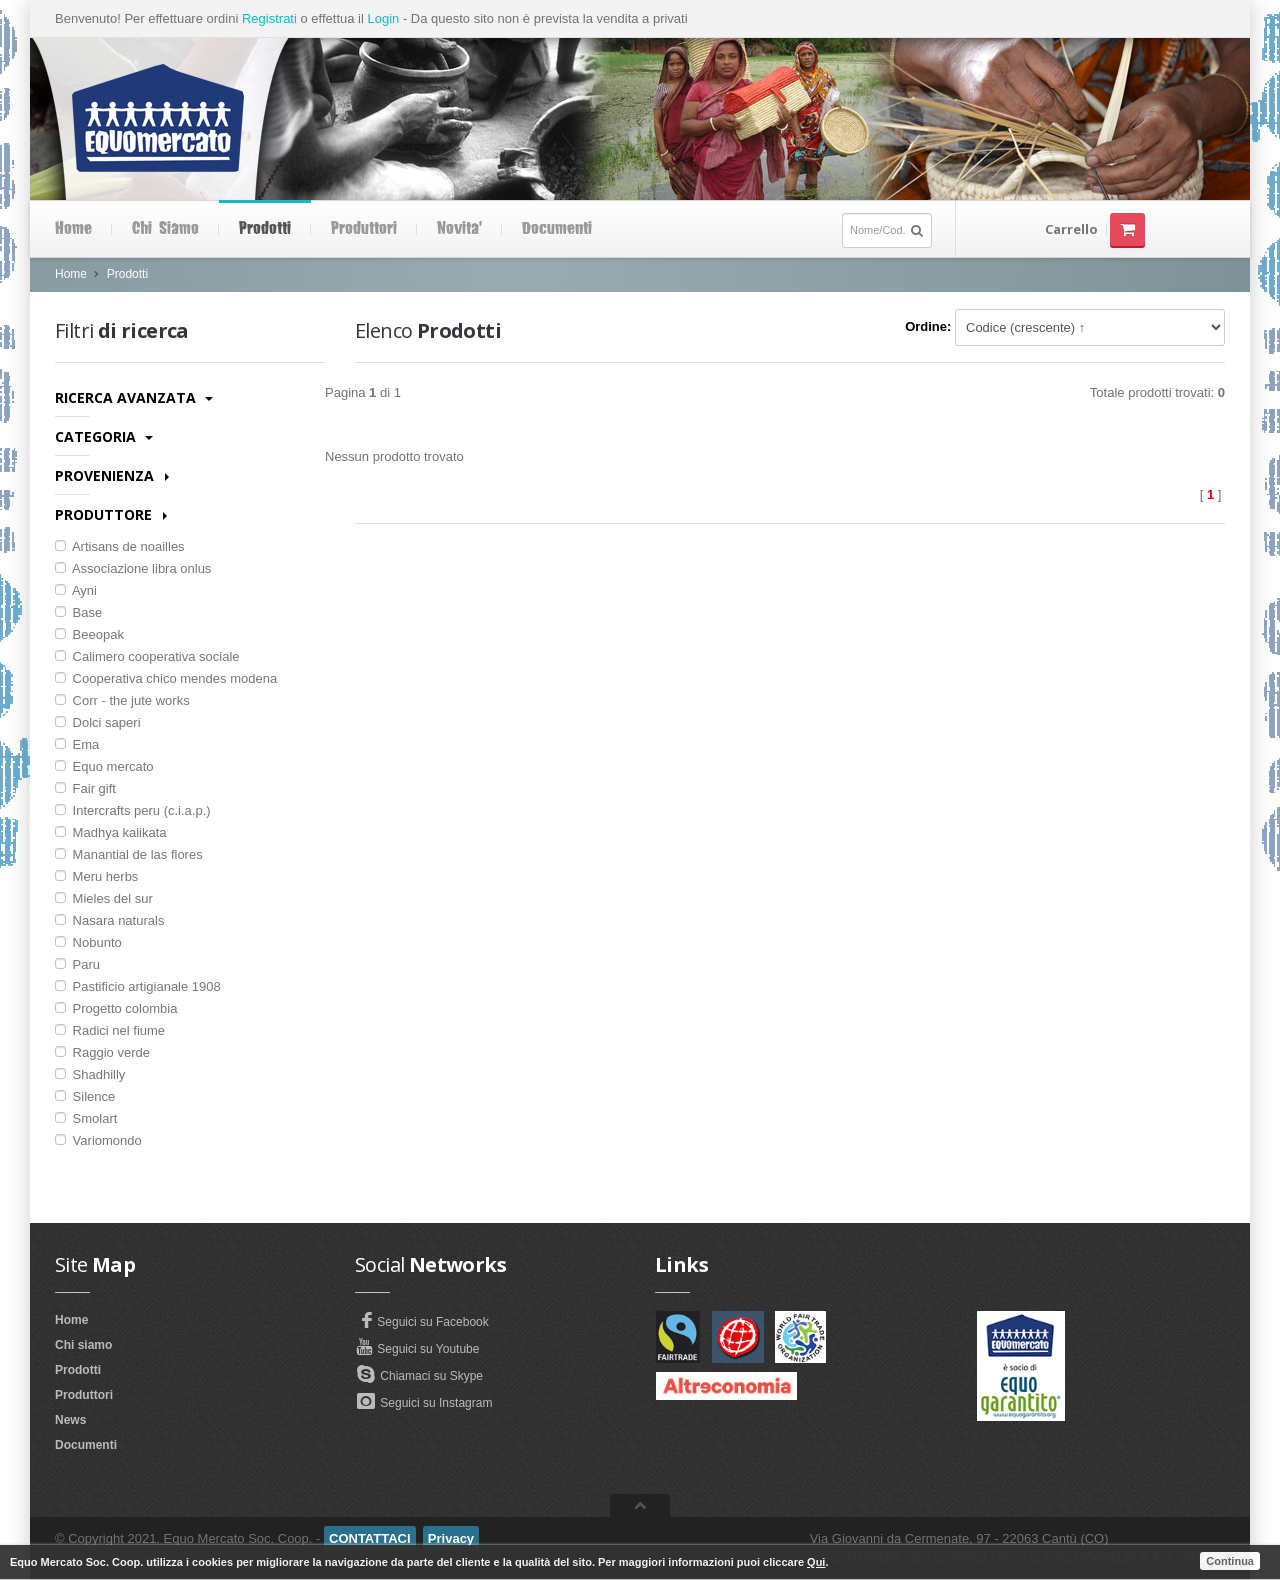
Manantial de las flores (129, 854)
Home (73, 229)
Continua (1230, 1561)
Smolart (86, 1118)
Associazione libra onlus (133, 568)
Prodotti (265, 229)
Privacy (451, 1538)
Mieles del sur (104, 898)
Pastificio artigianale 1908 (138, 986)
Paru (77, 964)
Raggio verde (102, 1052)
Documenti (557, 229)
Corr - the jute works (122, 700)
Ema (77, 744)
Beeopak (89, 634)
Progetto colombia (116, 1008)
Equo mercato (104, 766)
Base (78, 612)
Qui (816, 1562)
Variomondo (98, 1140)
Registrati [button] (269, 18)
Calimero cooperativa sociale (147, 656)
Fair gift (85, 788)
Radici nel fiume (110, 1030)
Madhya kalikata (111, 832)
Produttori (364, 229)
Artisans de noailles (120, 546)
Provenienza (112, 475)
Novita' (459, 229)
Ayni (76, 590)
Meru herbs (96, 876)
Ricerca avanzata (134, 397)
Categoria (104, 436)
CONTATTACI (370, 1538)
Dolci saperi (98, 722)
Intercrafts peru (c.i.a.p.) (133, 810)
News (70, 1420)
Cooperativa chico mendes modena (166, 678)
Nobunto (88, 942)
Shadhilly (90, 1074)
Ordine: (928, 326)
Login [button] (383, 18)
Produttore (111, 514)
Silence (85, 1096)
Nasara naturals (109, 920)
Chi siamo (165, 229)
